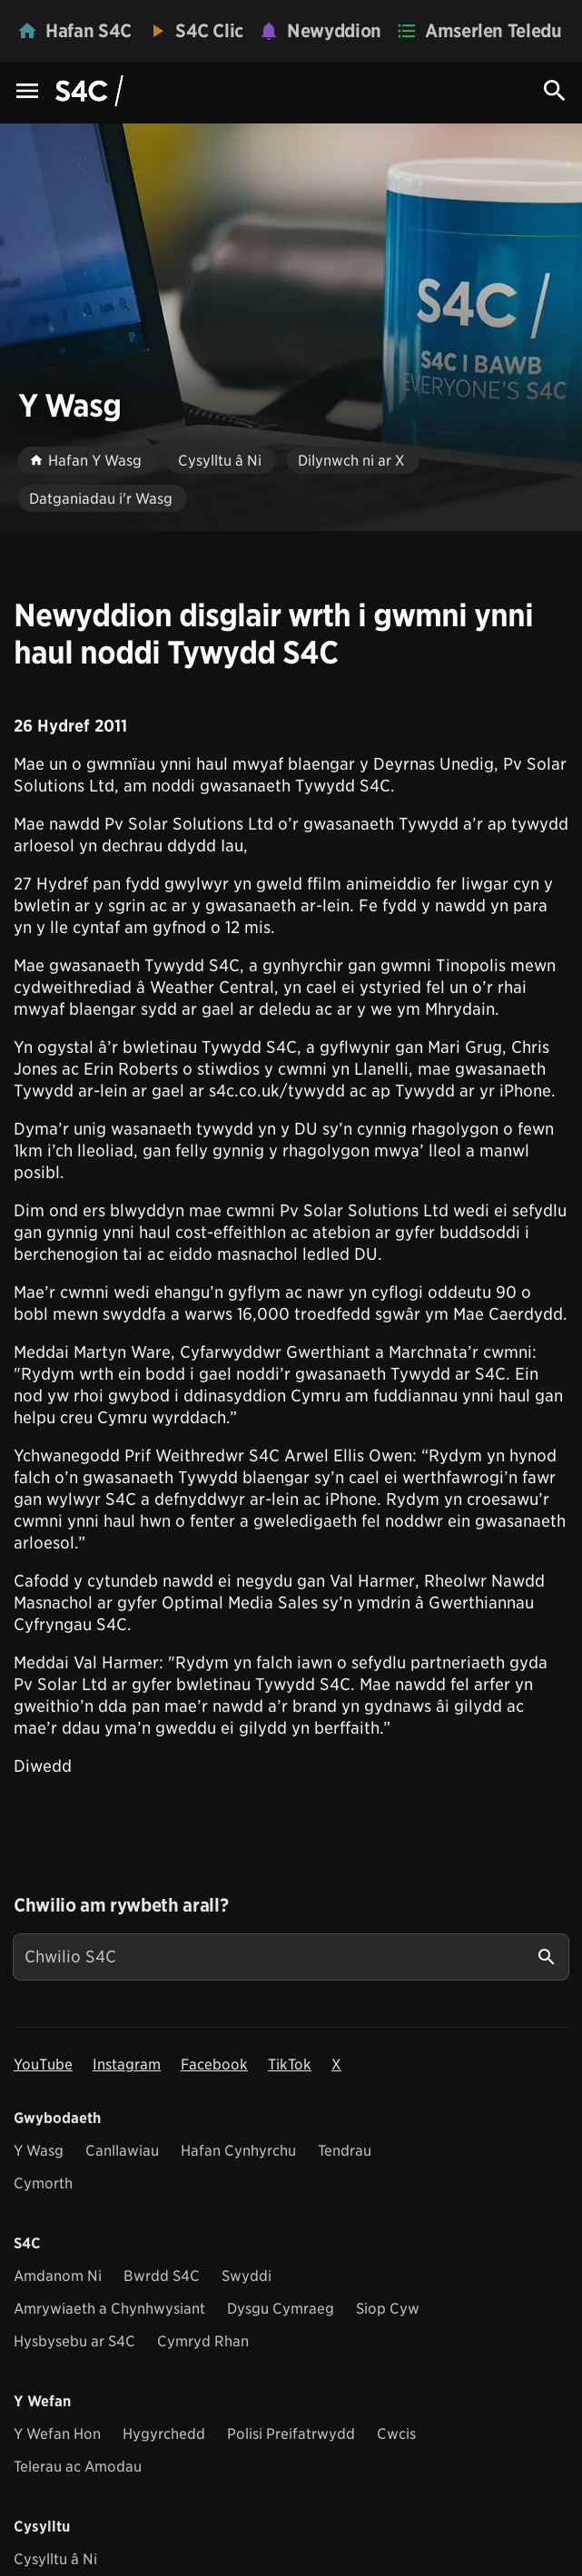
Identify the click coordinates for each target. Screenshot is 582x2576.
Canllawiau (122, 2150)
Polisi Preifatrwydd (291, 2434)
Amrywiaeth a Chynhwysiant (109, 2308)
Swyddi (246, 2276)
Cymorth (43, 2183)
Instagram (127, 2064)
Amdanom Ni (58, 2276)
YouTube (43, 2064)
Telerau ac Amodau (78, 2466)
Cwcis (396, 2434)
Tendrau (344, 2150)
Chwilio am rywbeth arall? (121, 1905)
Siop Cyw (387, 2308)
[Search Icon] (554, 90)
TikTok (289, 2064)
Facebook (214, 2064)
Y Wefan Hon (57, 2434)
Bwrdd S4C (161, 2276)
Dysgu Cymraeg (280, 2308)
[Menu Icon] (27, 92)
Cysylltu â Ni (55, 2559)
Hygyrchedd (164, 2434)
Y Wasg (39, 2150)
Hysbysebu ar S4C (74, 2341)
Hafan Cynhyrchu (238, 2150)
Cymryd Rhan (203, 2341)
